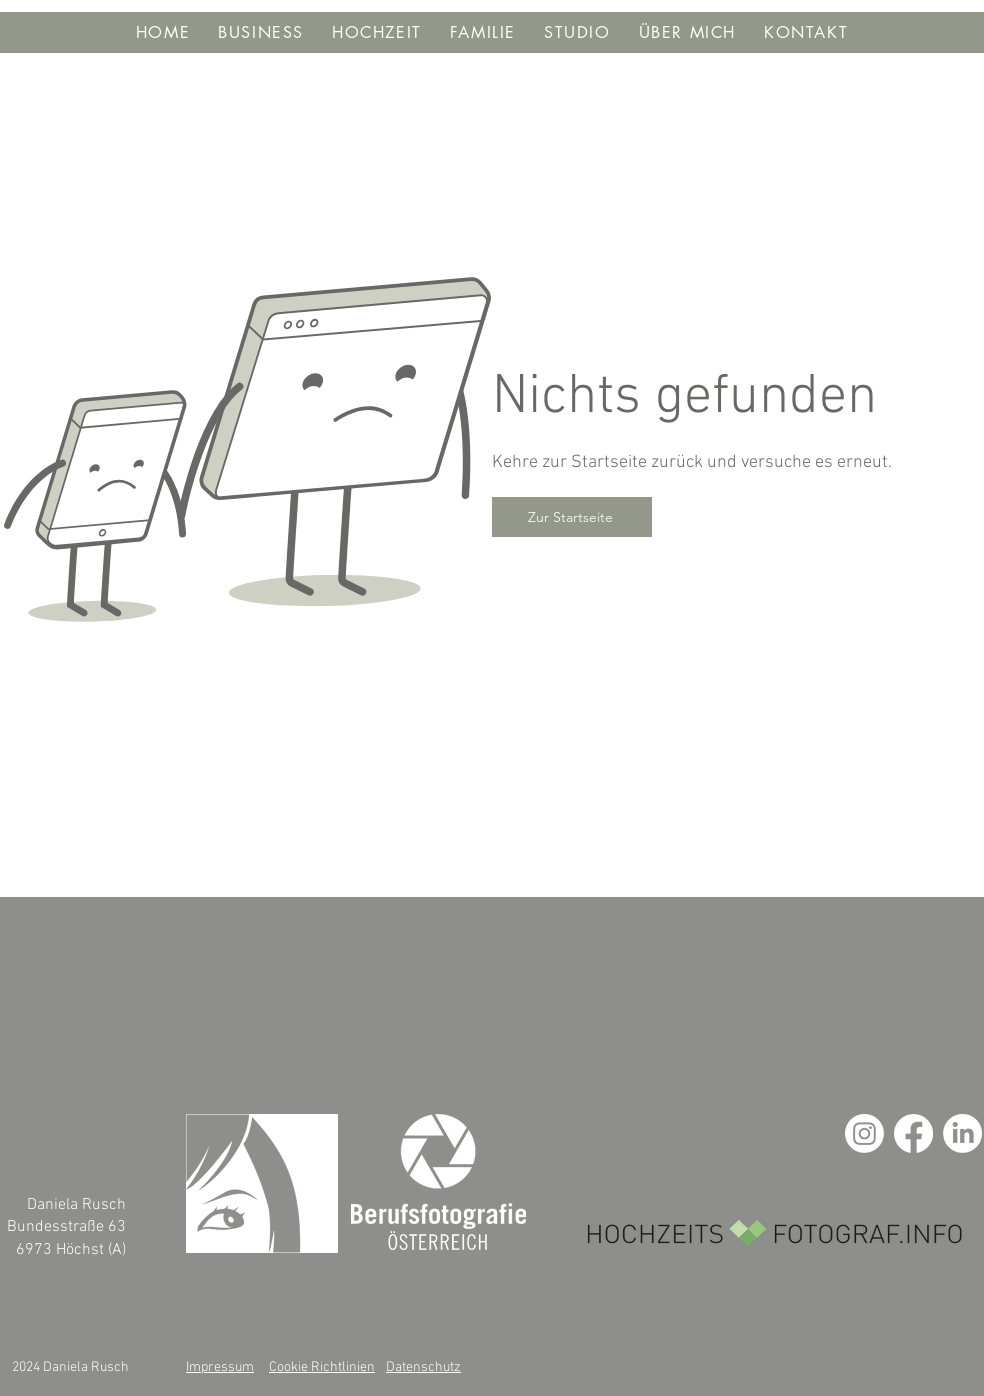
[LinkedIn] (962, 1133)
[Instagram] (864, 1133)
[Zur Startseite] (572, 517)
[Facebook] (913, 1133)
